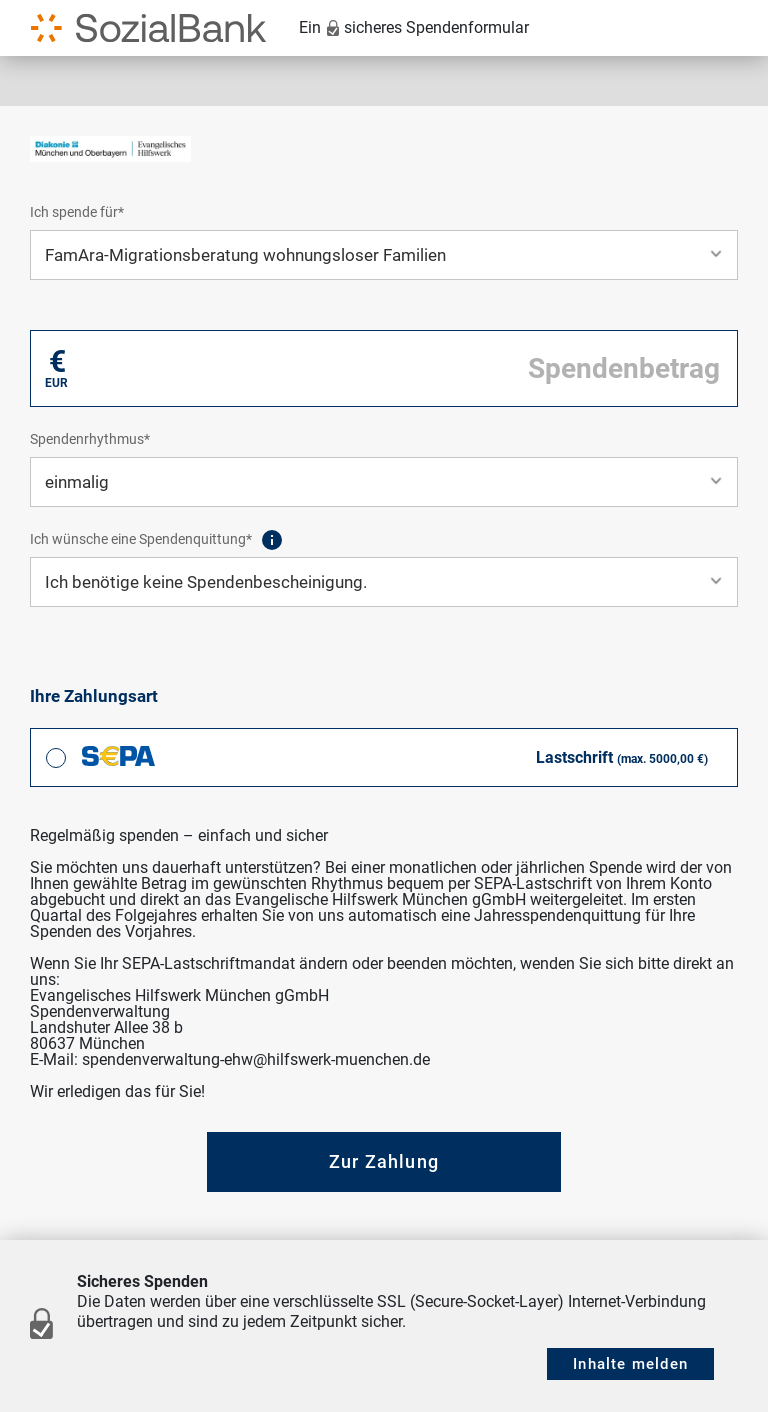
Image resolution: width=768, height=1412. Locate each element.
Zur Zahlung (384, 1161)
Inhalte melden (630, 1364)
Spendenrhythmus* (90, 439)
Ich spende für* (77, 212)
